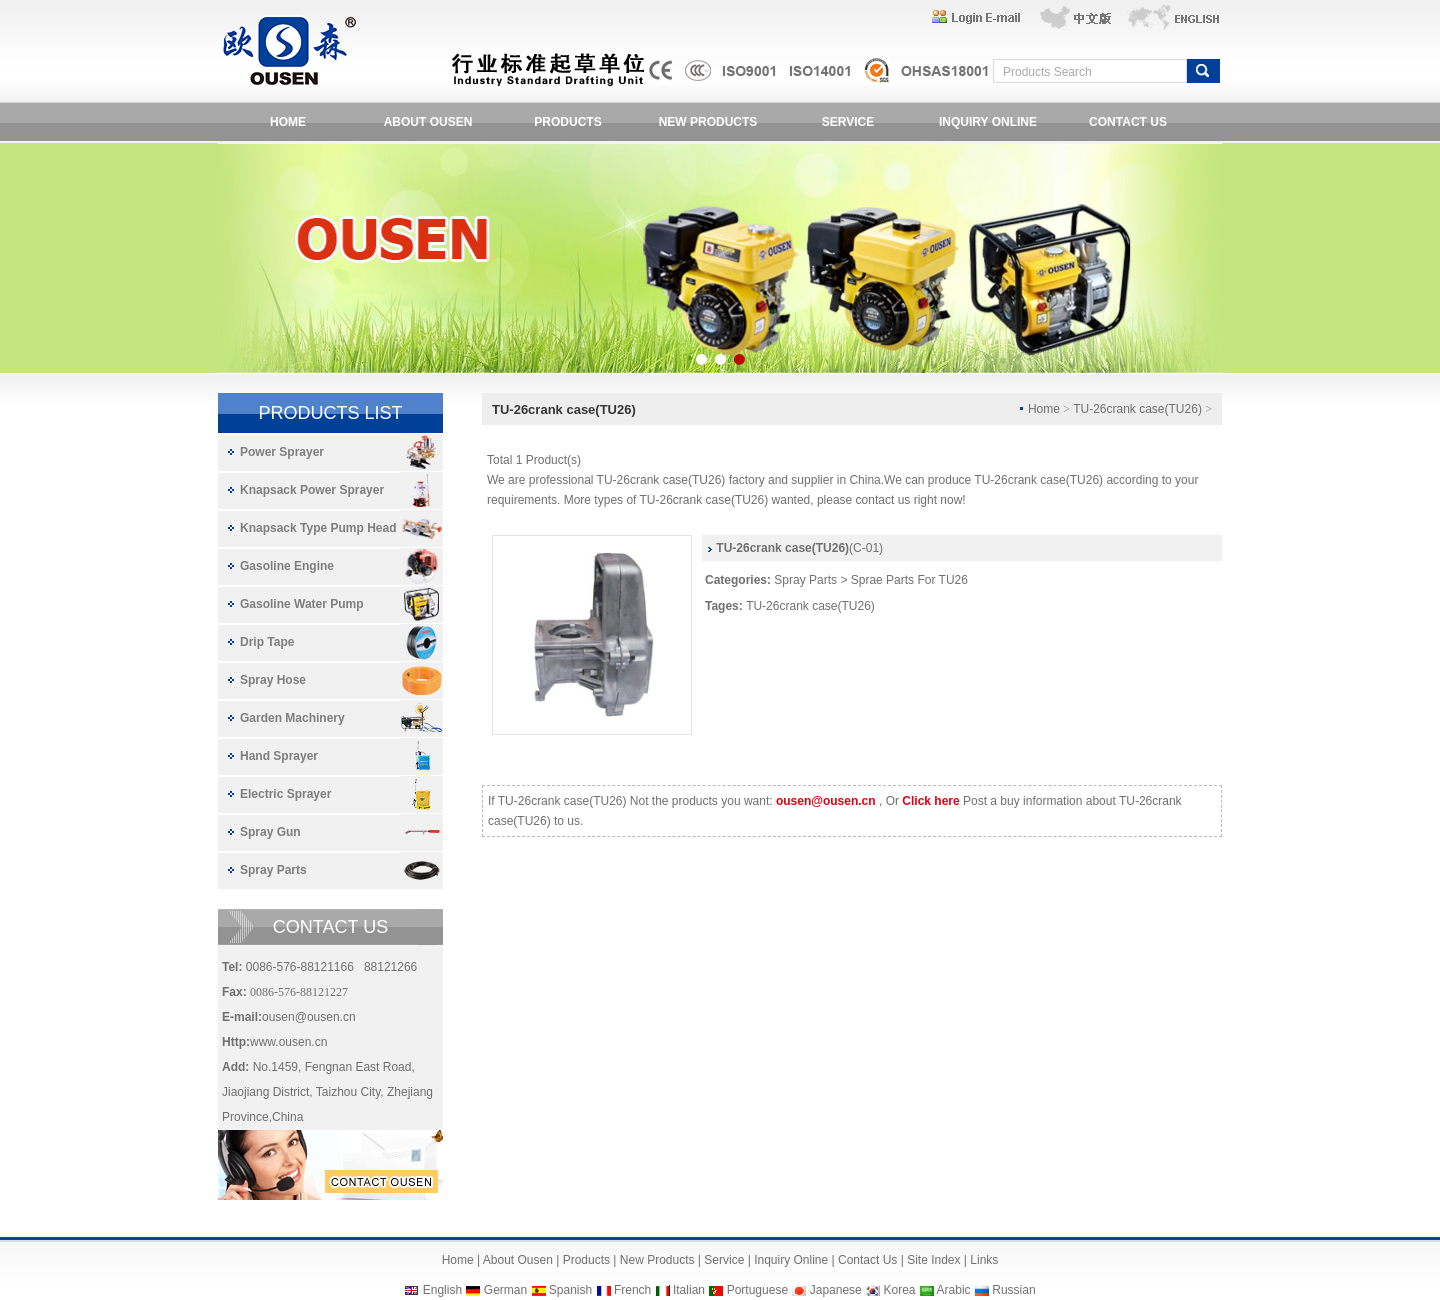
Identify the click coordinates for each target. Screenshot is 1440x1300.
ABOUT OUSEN (428, 122)
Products (586, 1260)
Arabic (954, 1290)
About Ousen (518, 1260)
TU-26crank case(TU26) (810, 606)
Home (458, 1260)
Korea (899, 1290)
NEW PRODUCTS (708, 122)
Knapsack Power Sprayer (312, 490)
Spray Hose (273, 680)
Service (724, 1260)
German (505, 1290)
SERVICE (848, 122)
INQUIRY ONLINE (988, 122)
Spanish (570, 1290)
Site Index (933, 1260)
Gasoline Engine (287, 566)
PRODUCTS (567, 122)
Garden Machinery (292, 718)
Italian (689, 1290)
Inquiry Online (791, 1260)
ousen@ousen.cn (309, 1017)
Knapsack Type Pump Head (318, 528)
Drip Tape (267, 642)
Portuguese (757, 1290)
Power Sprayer (282, 452)
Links (984, 1260)
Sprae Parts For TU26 (909, 580)
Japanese (836, 1290)
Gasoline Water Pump (302, 604)
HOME (288, 122)
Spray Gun (270, 832)
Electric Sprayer (285, 794)
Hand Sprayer (279, 756)
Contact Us (867, 1260)
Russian (1013, 1290)
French (632, 1290)
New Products (657, 1260)
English (442, 1290)
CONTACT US (1128, 122)
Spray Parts (273, 870)
